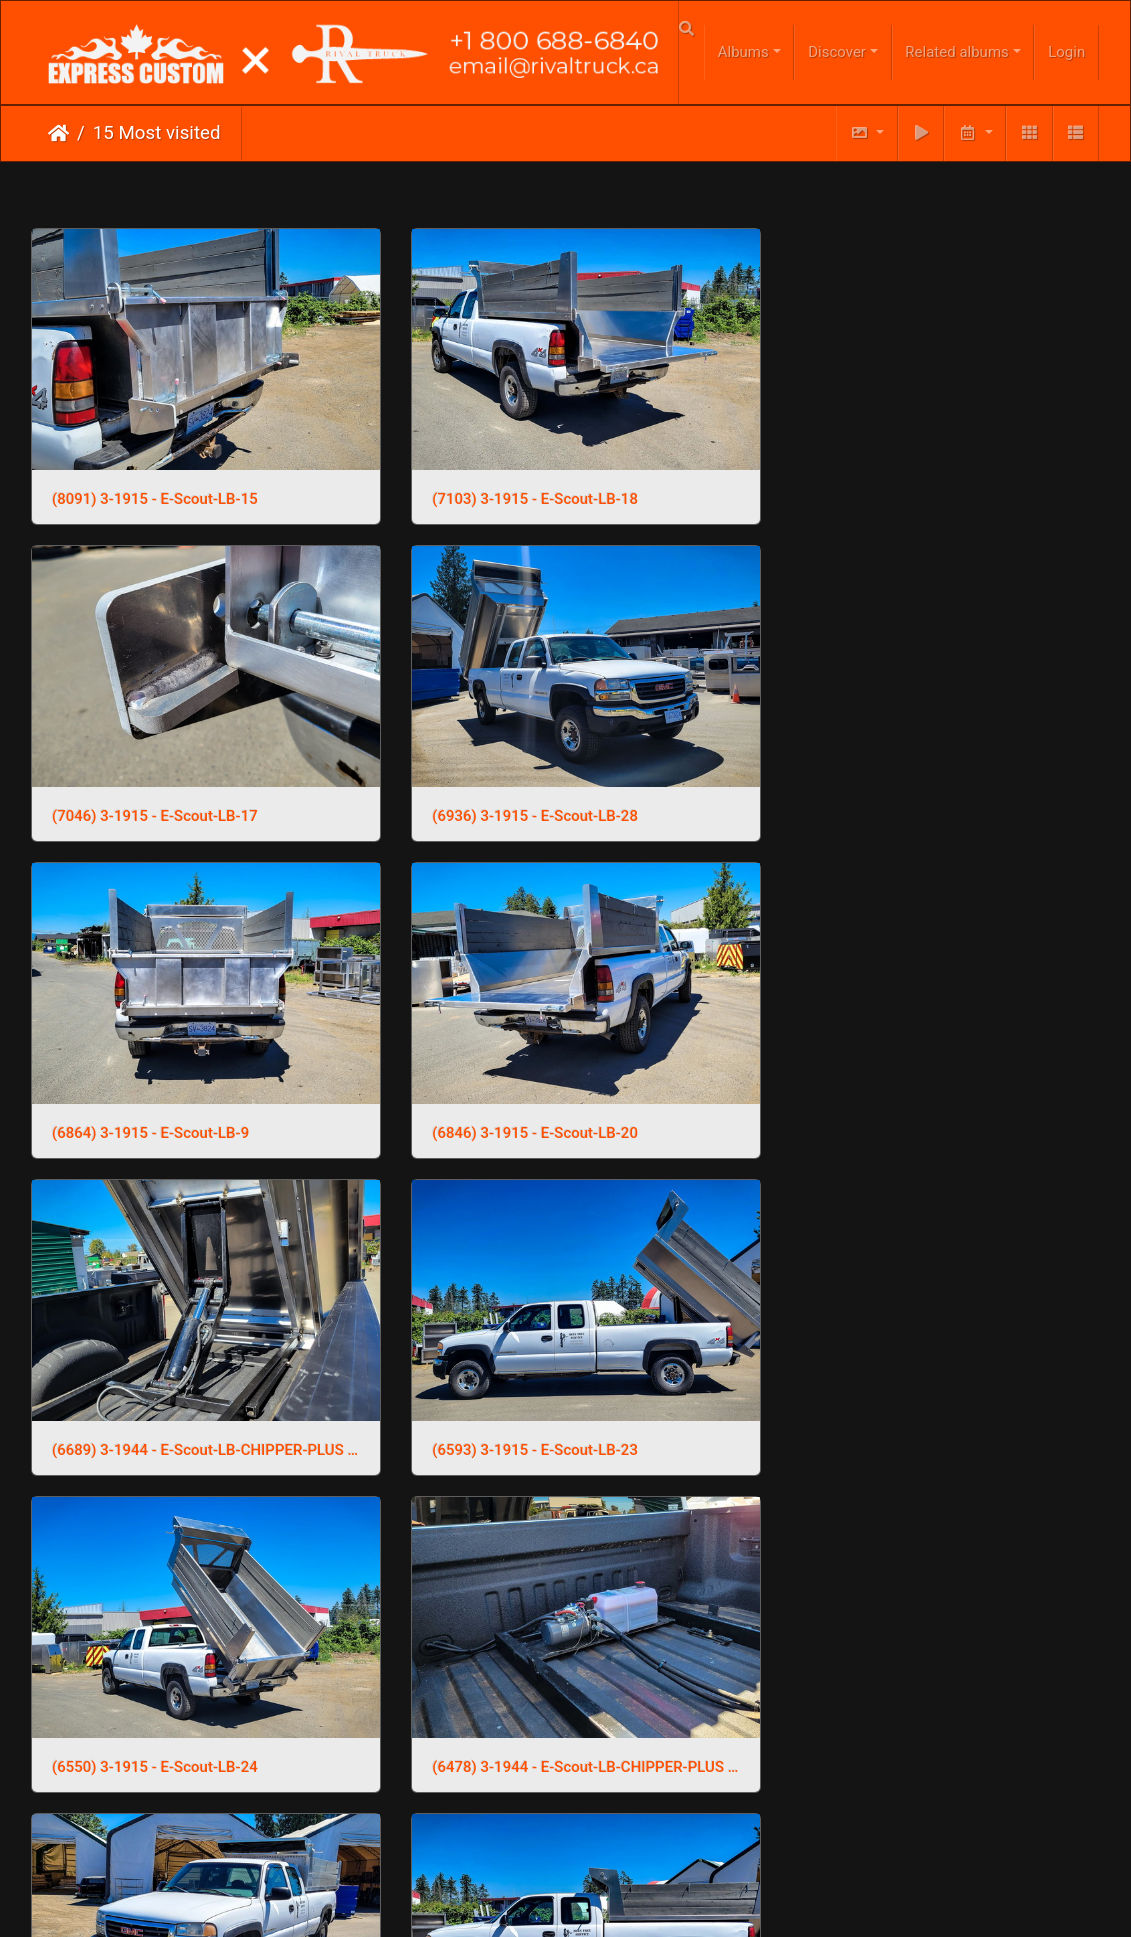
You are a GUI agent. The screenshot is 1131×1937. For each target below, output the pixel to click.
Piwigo (606, 1796)
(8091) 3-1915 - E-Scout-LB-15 (155, 489)
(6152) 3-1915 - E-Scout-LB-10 (521, 1719)
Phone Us (604, 1857)
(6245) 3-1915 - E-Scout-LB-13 (888, 1411)
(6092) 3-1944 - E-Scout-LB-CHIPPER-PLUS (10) (932, 1719)
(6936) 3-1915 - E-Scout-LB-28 (155, 796)
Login (1066, 52)
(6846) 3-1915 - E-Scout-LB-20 (888, 796)
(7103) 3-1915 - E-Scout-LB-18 (521, 489)
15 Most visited (157, 133)
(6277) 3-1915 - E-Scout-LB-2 (516, 1411)
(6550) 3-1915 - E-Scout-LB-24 (888, 1104)
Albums (743, 52)
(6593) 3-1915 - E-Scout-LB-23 (521, 1104)
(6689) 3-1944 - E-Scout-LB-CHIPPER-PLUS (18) (199, 1104)
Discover (837, 52)
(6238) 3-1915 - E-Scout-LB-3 (150, 1719)
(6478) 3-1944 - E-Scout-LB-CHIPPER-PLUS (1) (199, 1411)
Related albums (956, 52)
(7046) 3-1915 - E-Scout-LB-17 (888, 489)
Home (58, 133)
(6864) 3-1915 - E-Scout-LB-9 (516, 796)
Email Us (523, 1857)
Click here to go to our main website (565, 1818)
